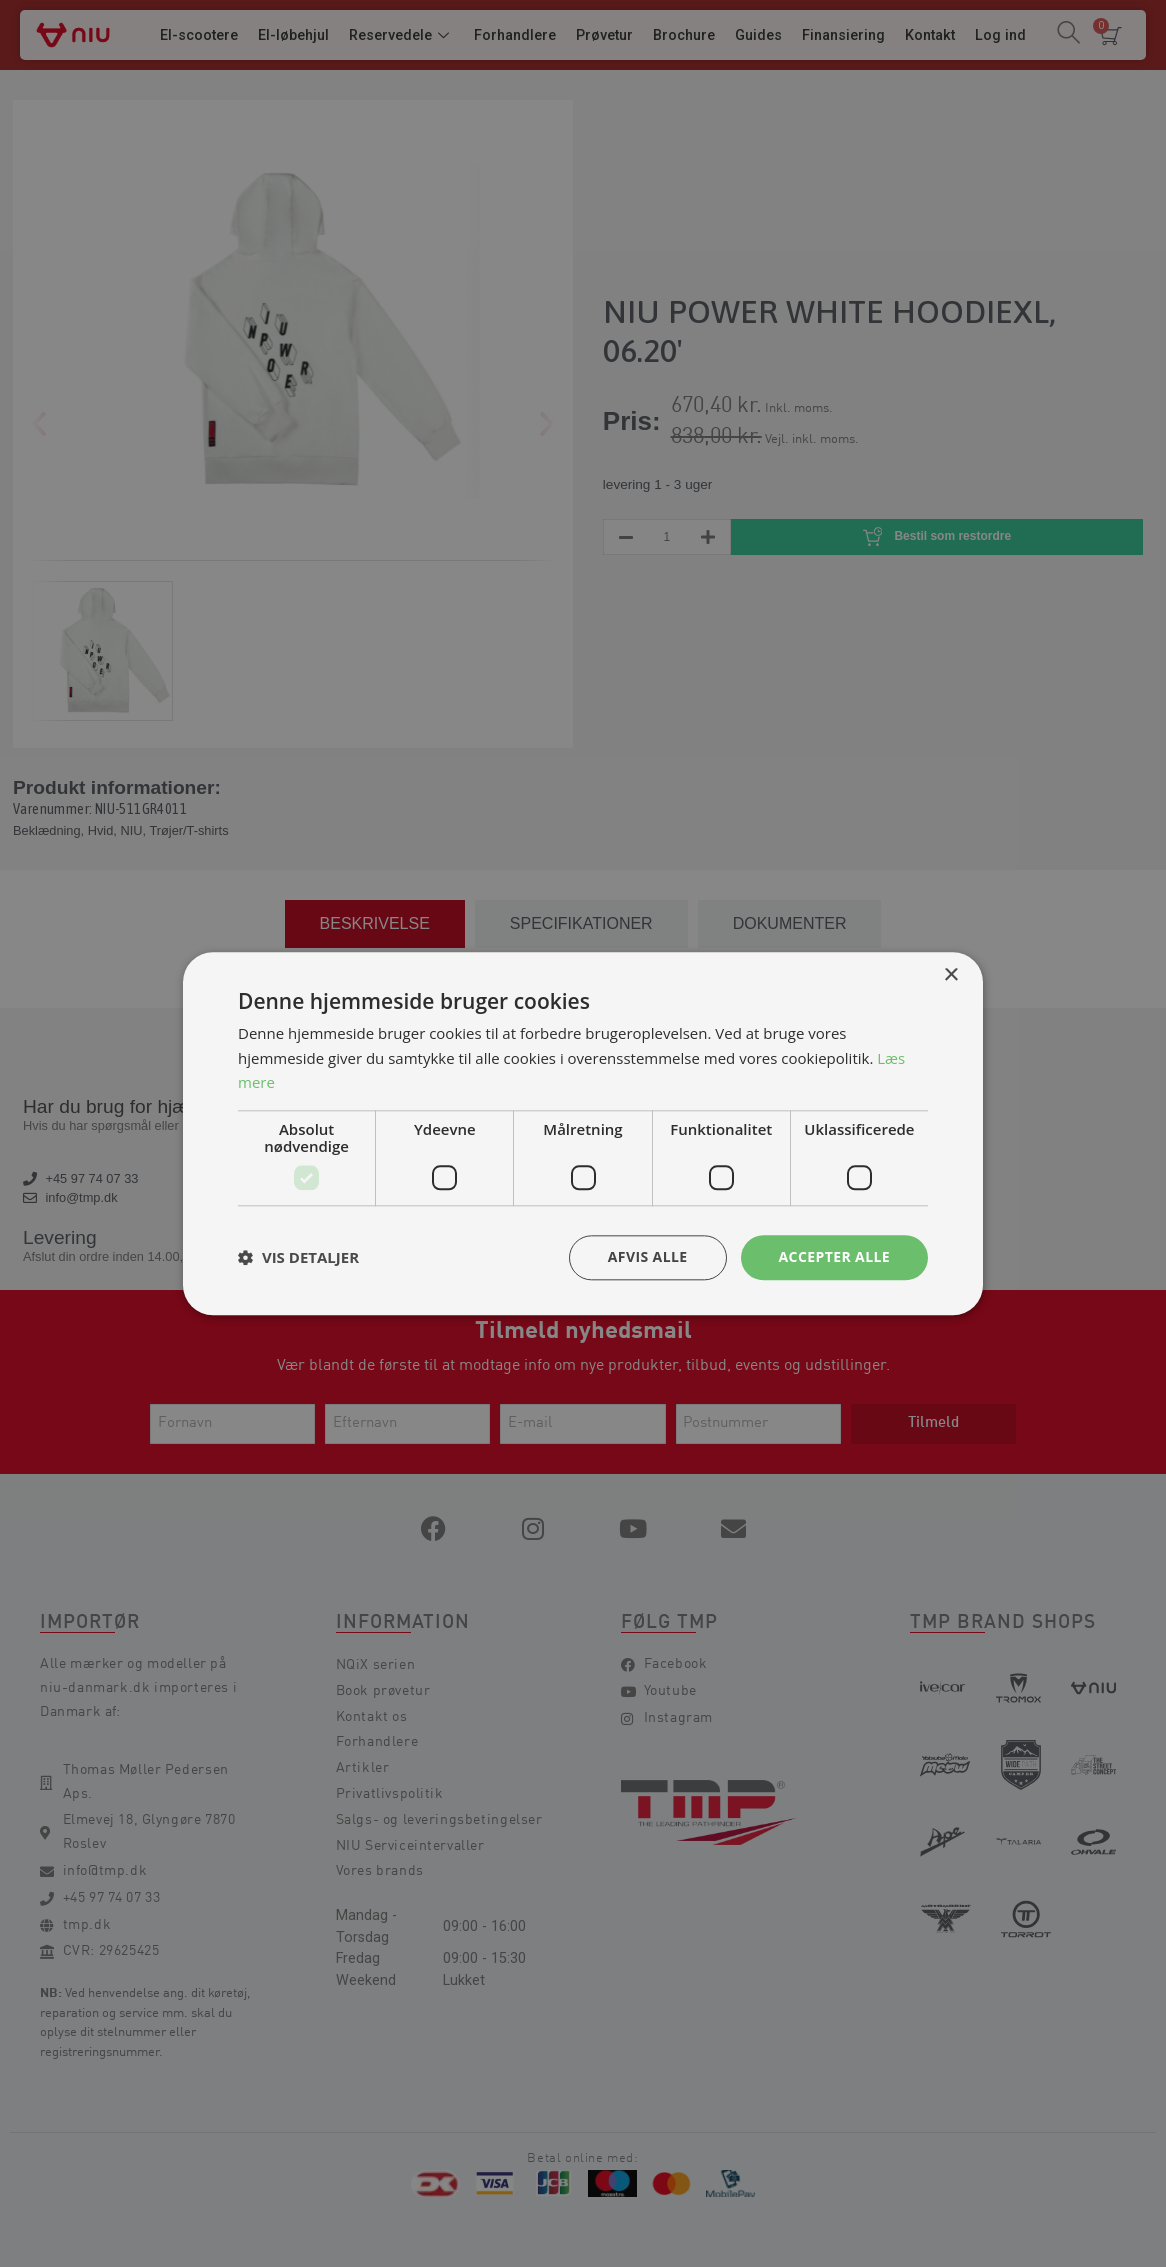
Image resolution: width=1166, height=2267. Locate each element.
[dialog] (583, 1133)
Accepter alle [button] (834, 1256)
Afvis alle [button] (648, 1256)
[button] (298, 1258)
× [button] (950, 975)
